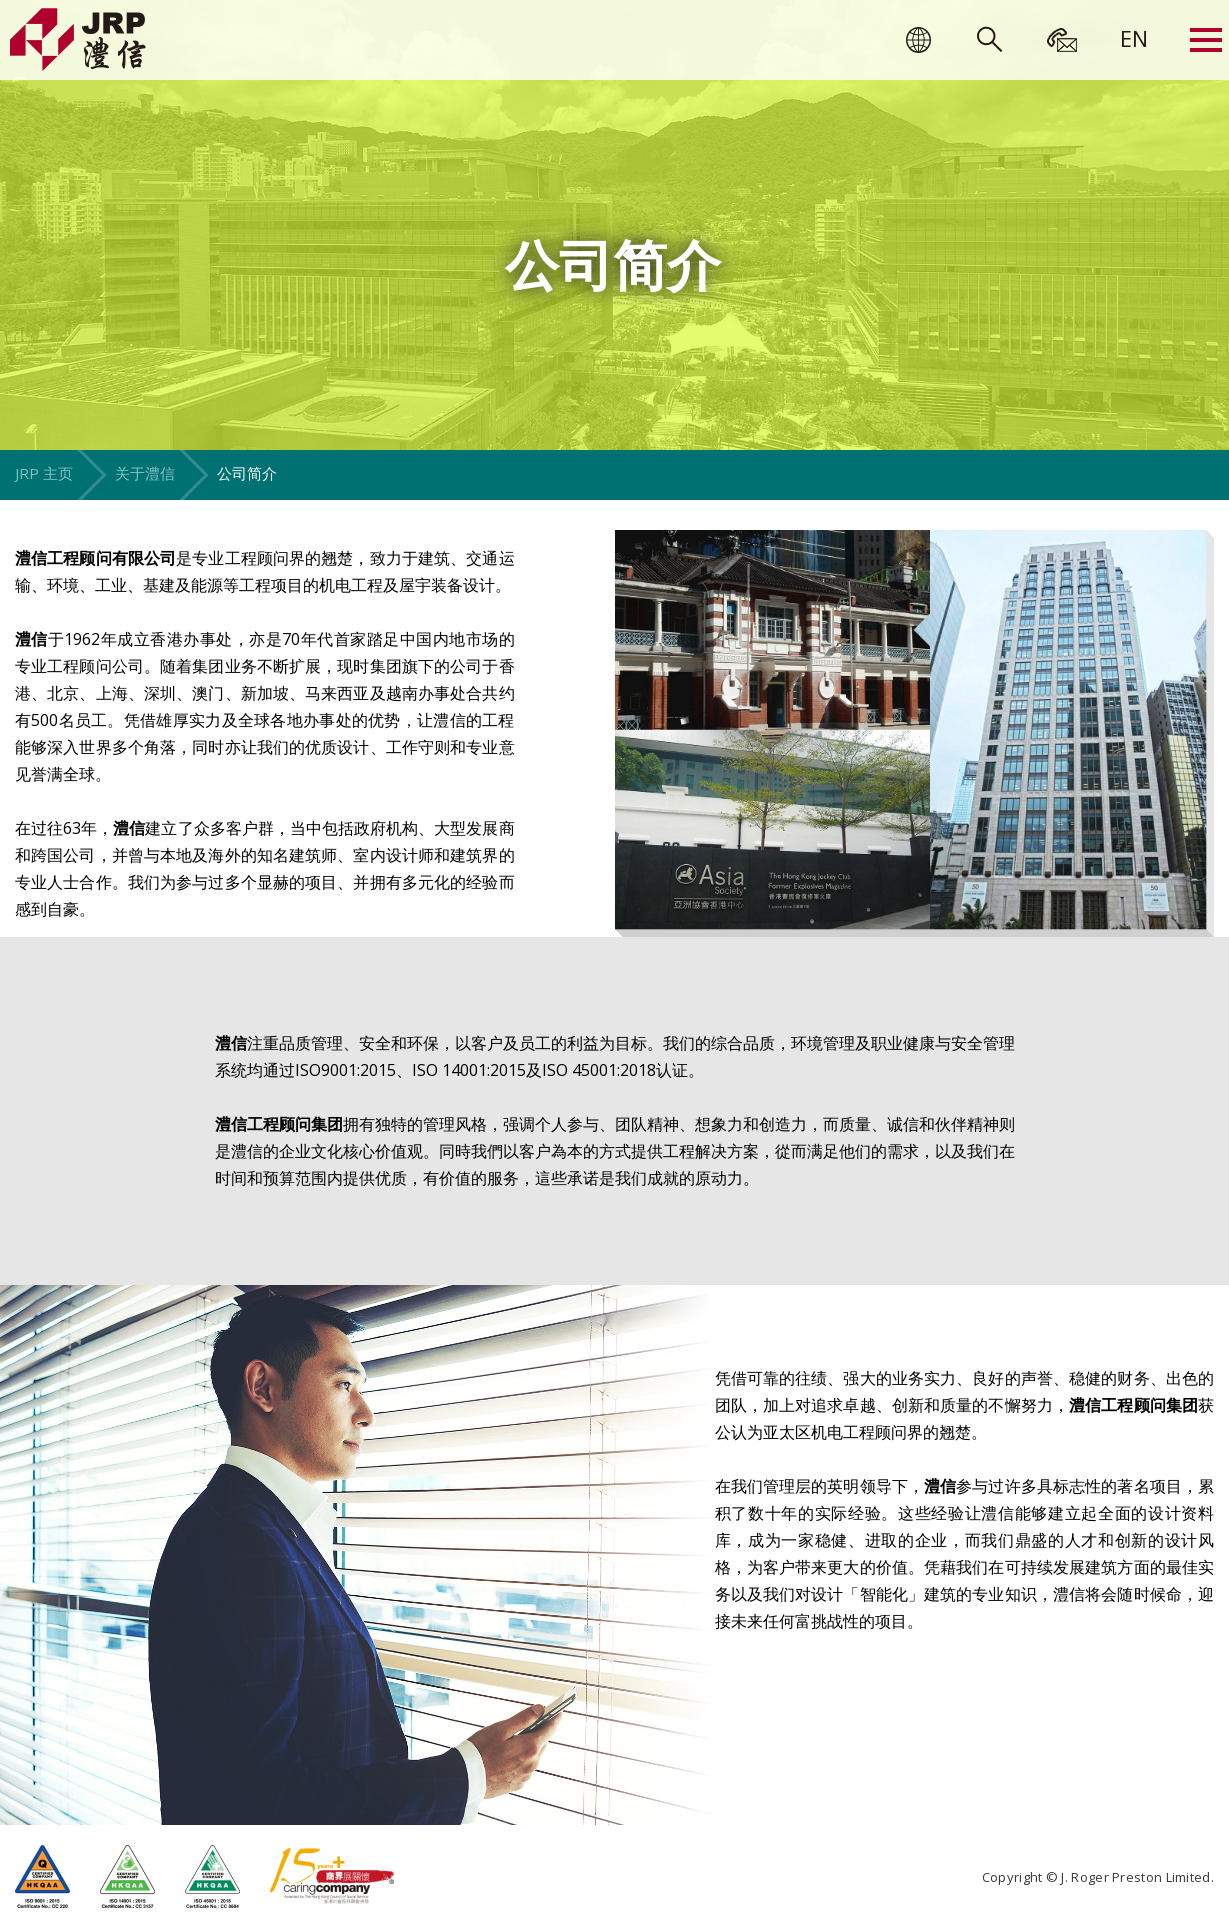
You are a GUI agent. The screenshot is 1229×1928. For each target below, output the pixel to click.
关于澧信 (145, 473)
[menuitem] (1134, 38)
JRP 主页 (44, 473)
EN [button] (1134, 38)
